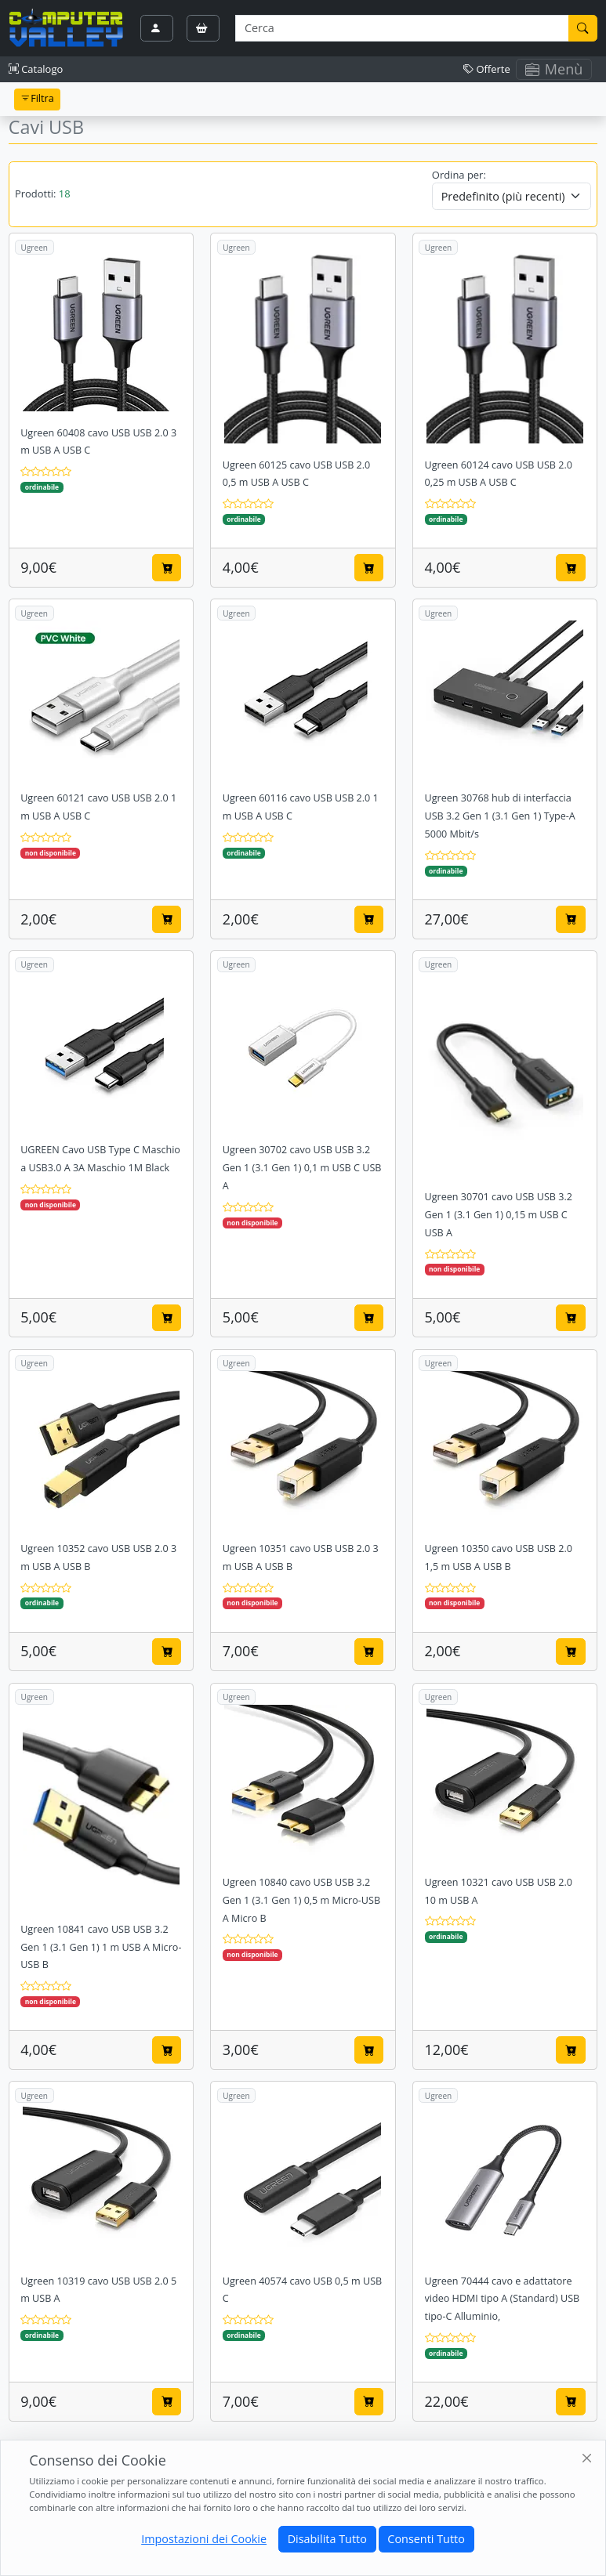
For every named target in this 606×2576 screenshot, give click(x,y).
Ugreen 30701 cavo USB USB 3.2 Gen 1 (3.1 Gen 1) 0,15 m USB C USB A (498, 1214)
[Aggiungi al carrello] (167, 567)
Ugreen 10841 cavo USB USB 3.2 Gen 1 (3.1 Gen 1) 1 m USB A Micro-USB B (100, 1947)
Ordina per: (459, 175)
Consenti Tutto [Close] (425, 2538)
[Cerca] (583, 28)
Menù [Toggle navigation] (554, 69)
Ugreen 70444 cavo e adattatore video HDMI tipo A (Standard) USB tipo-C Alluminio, (502, 2299)
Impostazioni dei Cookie (204, 2538)
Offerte (486, 69)
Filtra (37, 98)
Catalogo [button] (36, 69)
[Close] (587, 2459)
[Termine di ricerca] (401, 28)
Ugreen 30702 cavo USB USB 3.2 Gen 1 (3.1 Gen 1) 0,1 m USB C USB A (302, 1167)
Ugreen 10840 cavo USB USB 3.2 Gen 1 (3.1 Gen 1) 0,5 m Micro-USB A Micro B (301, 1900)
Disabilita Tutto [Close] (327, 2538)
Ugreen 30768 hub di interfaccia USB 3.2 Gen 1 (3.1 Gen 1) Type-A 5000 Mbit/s (500, 816)
